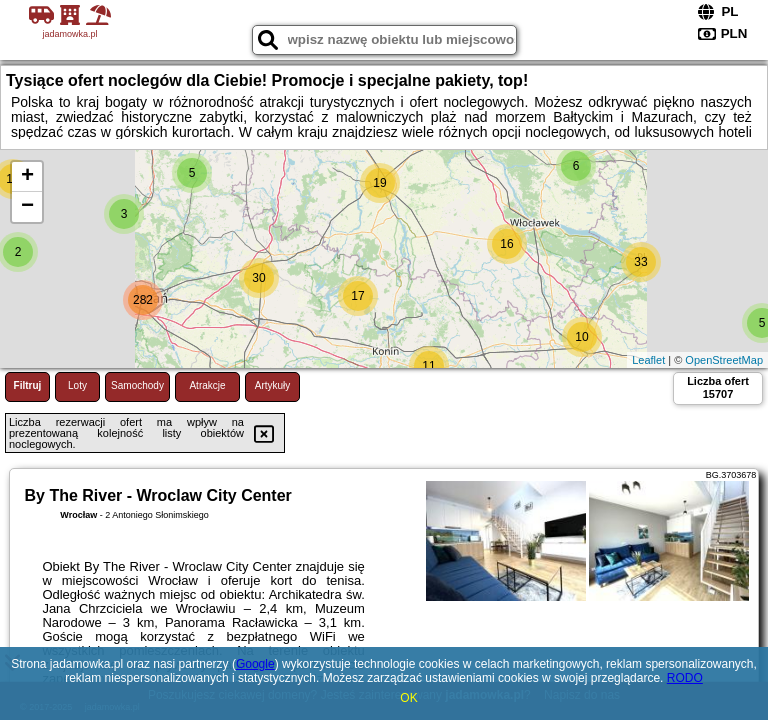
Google (255, 664)
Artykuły (273, 385)
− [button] (27, 207)
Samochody (137, 385)
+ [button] (27, 177)
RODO (685, 678)
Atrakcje (207, 385)
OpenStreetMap (724, 360)
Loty (77, 385)
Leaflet (648, 360)
